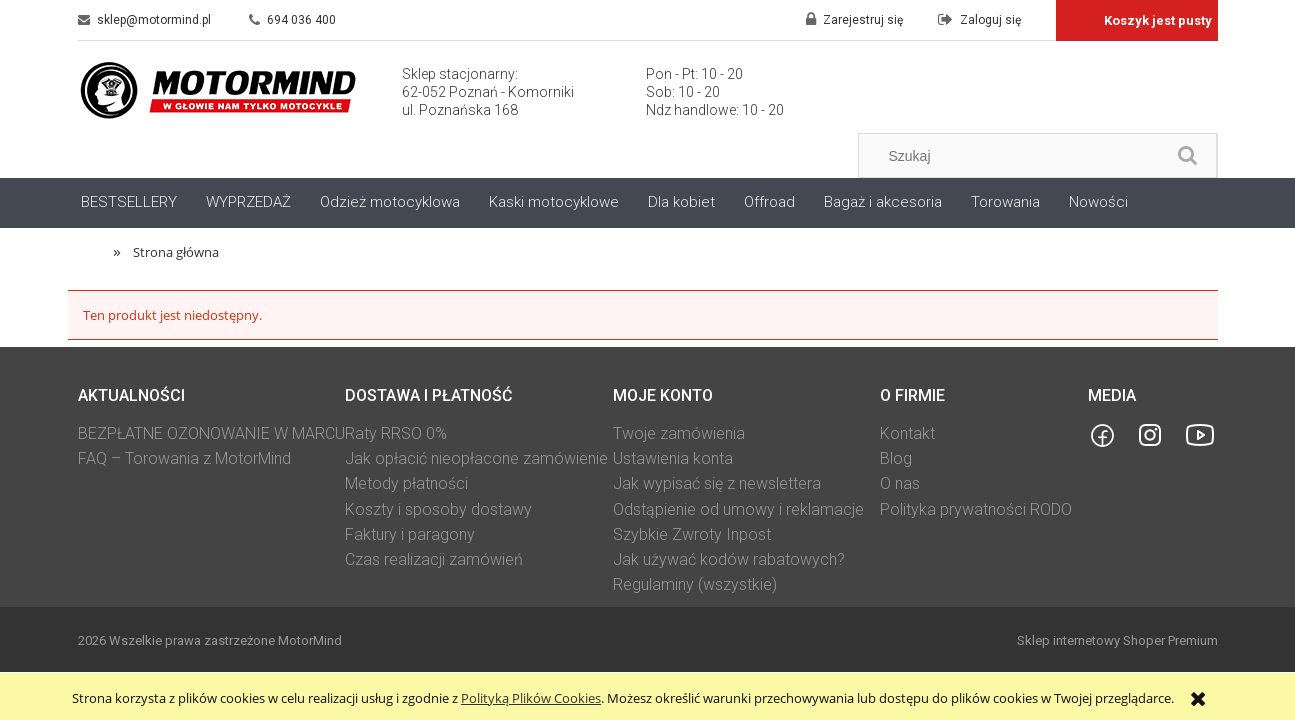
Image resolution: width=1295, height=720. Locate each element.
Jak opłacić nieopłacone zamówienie (476, 458)
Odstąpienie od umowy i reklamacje (738, 509)
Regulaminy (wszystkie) (695, 584)
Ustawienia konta (673, 458)
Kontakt (907, 433)
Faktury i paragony (410, 534)
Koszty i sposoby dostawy (438, 509)
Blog (896, 458)
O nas (900, 483)
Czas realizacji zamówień (434, 559)
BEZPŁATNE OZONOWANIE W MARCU (211, 433)
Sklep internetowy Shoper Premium (1117, 640)
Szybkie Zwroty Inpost (692, 534)
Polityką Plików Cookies (531, 698)
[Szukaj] (1188, 155)
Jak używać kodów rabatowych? (729, 559)
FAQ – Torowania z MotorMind (184, 458)
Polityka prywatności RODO (976, 509)
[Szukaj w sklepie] (1016, 156)
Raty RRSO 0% (396, 433)
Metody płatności (406, 483)
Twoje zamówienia (679, 433)
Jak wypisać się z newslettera (717, 483)
